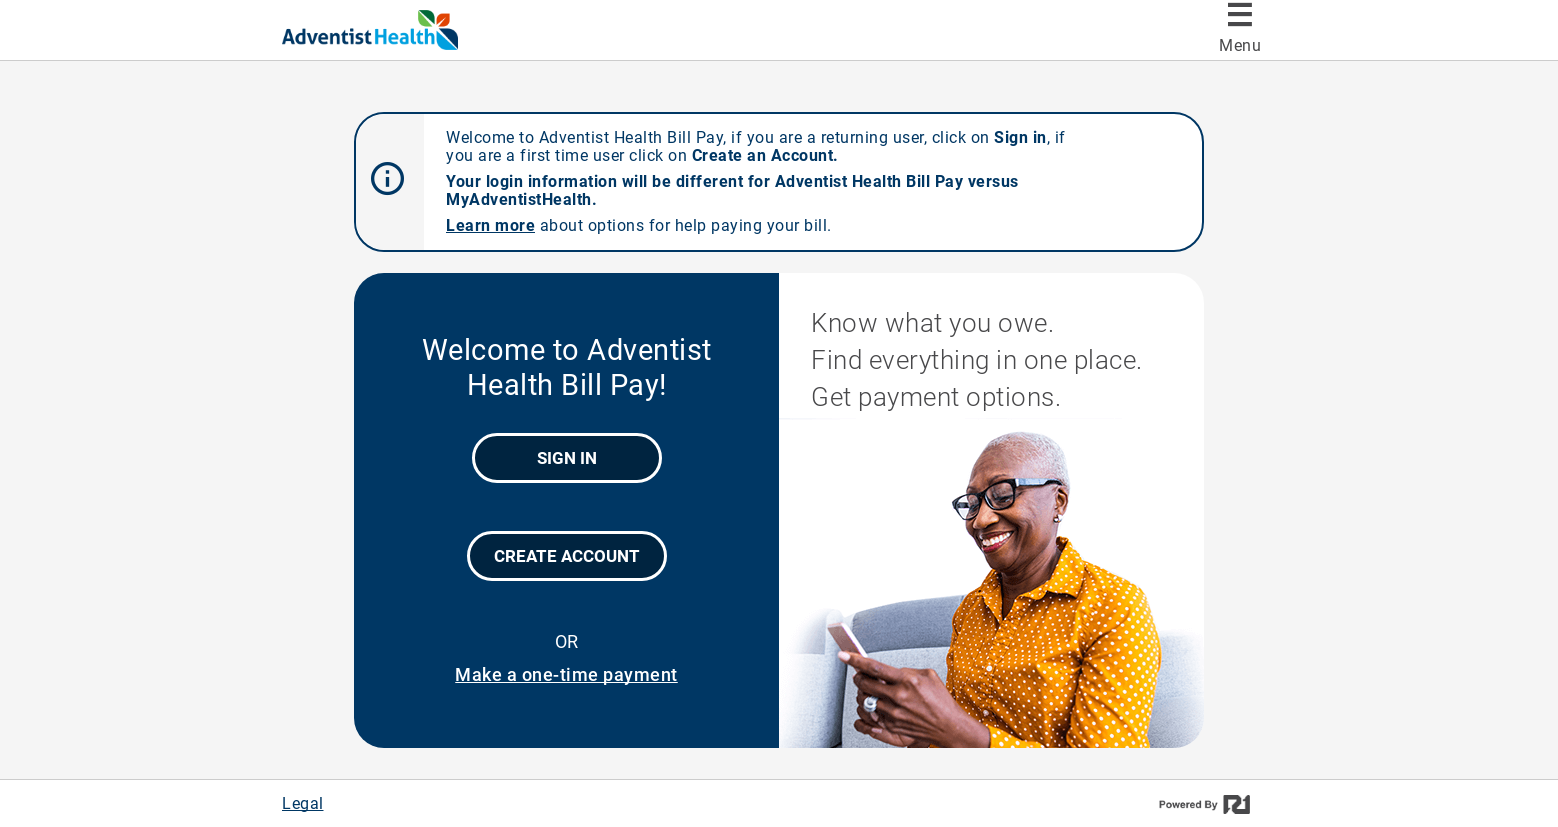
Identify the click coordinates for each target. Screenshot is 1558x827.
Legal (303, 803)
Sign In (567, 458)
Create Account (567, 556)
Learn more (490, 225)
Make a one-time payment (566, 674)
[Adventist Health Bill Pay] (407, 30)
